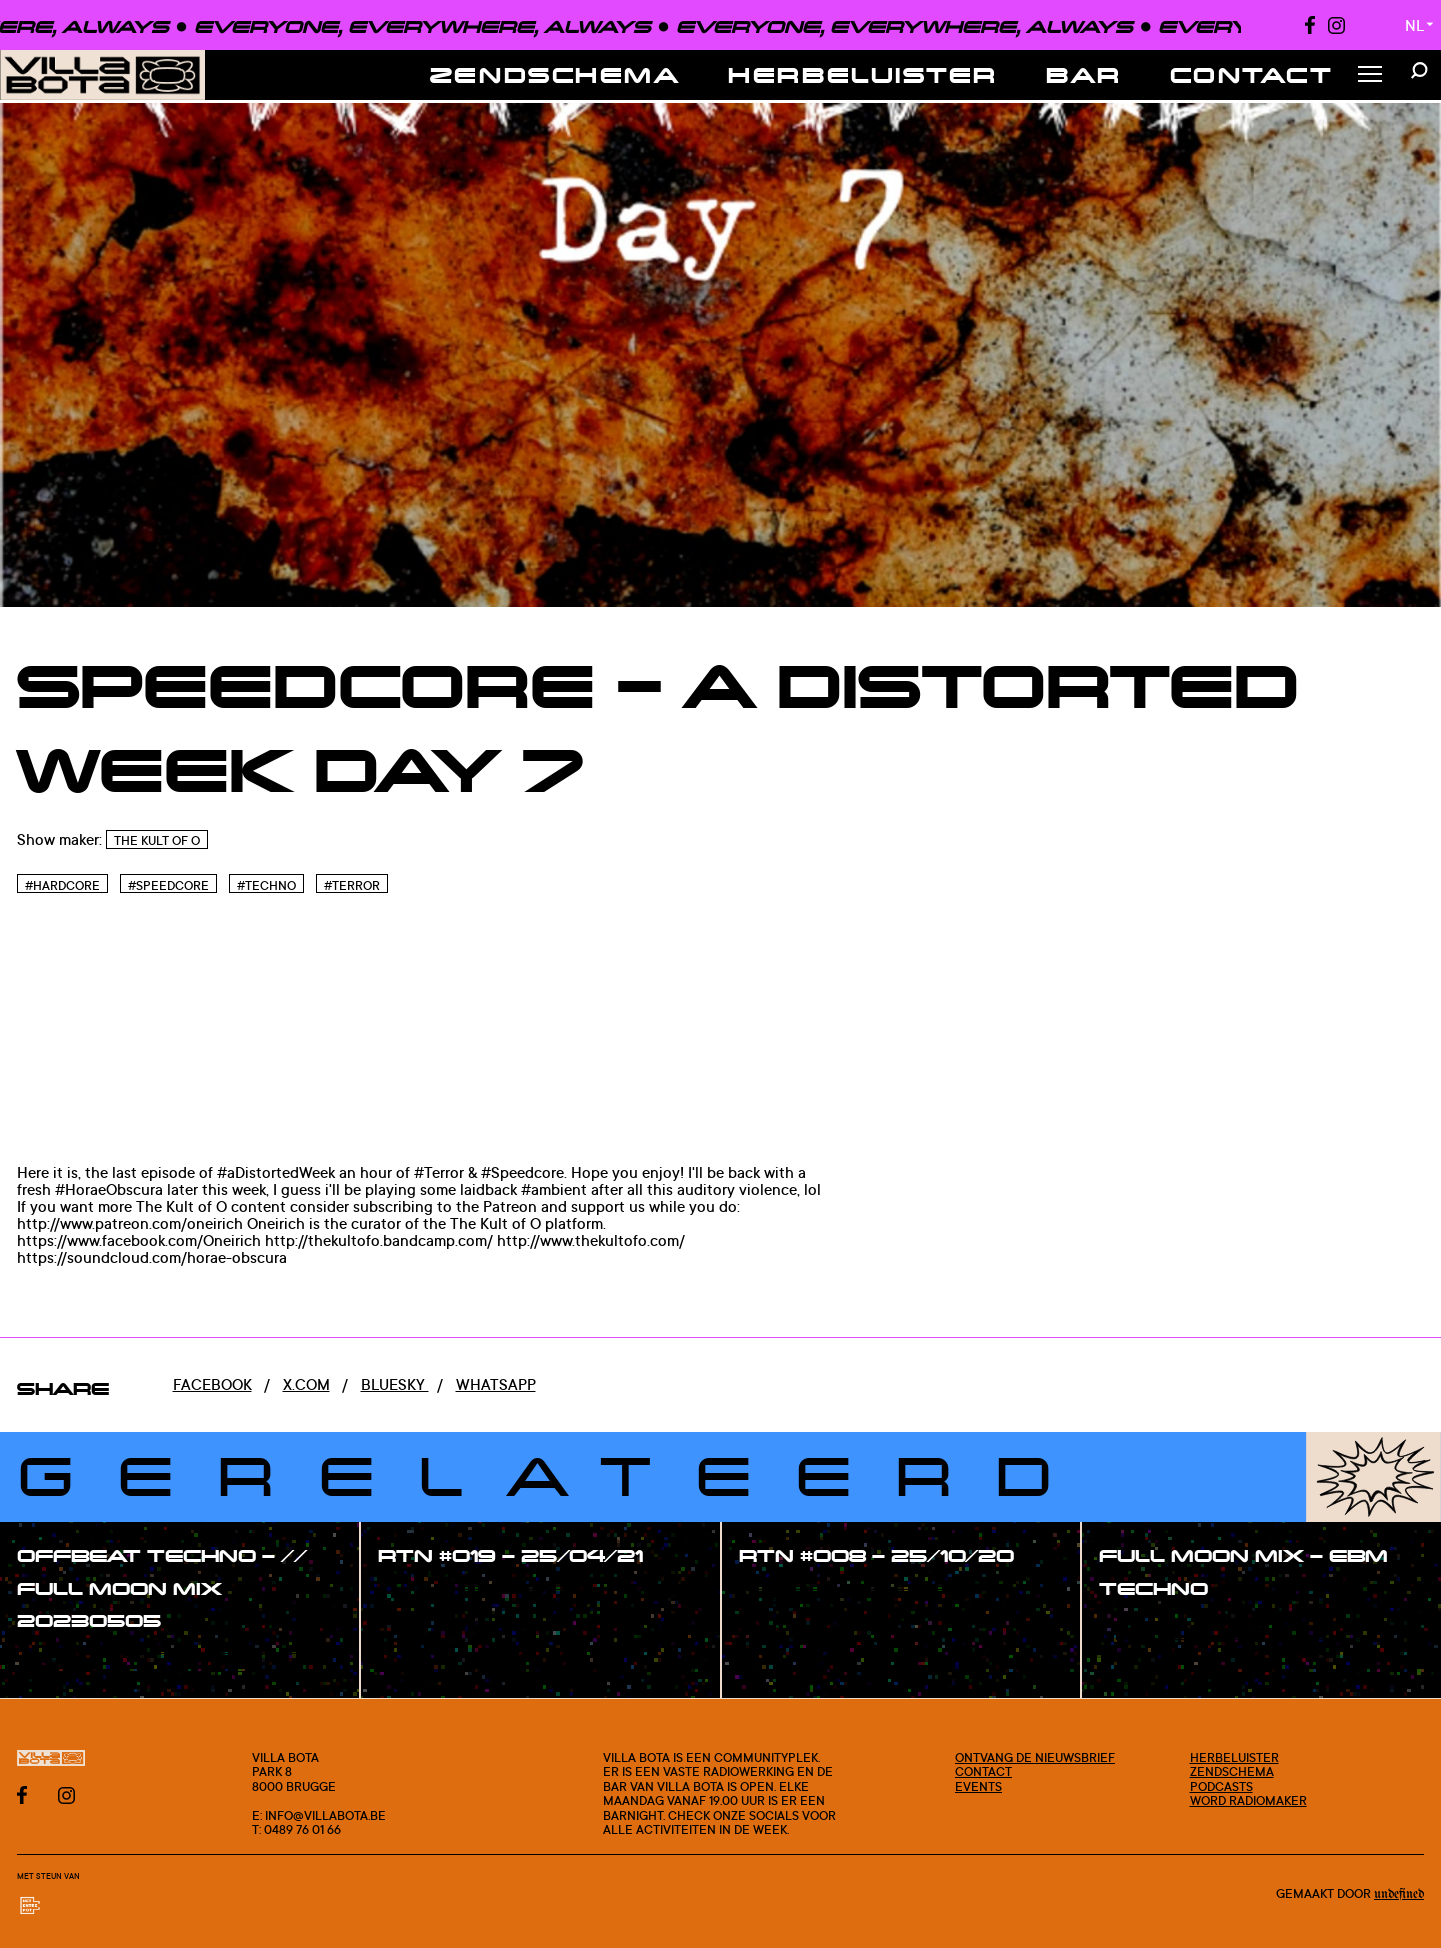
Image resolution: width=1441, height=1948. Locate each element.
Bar (1084, 74)
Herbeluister (863, 74)
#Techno (266, 885)
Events (978, 1786)
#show (64, 1664)
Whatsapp (496, 1384)
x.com (306, 1384)
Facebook (212, 1384)
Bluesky (395, 1384)
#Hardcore (62, 885)
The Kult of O (157, 840)
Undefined (1399, 1894)
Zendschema (555, 74)
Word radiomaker (1248, 1800)
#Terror (352, 885)
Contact (1252, 74)
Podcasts (1221, 1786)
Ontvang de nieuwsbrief (1035, 1757)
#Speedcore (168, 885)
